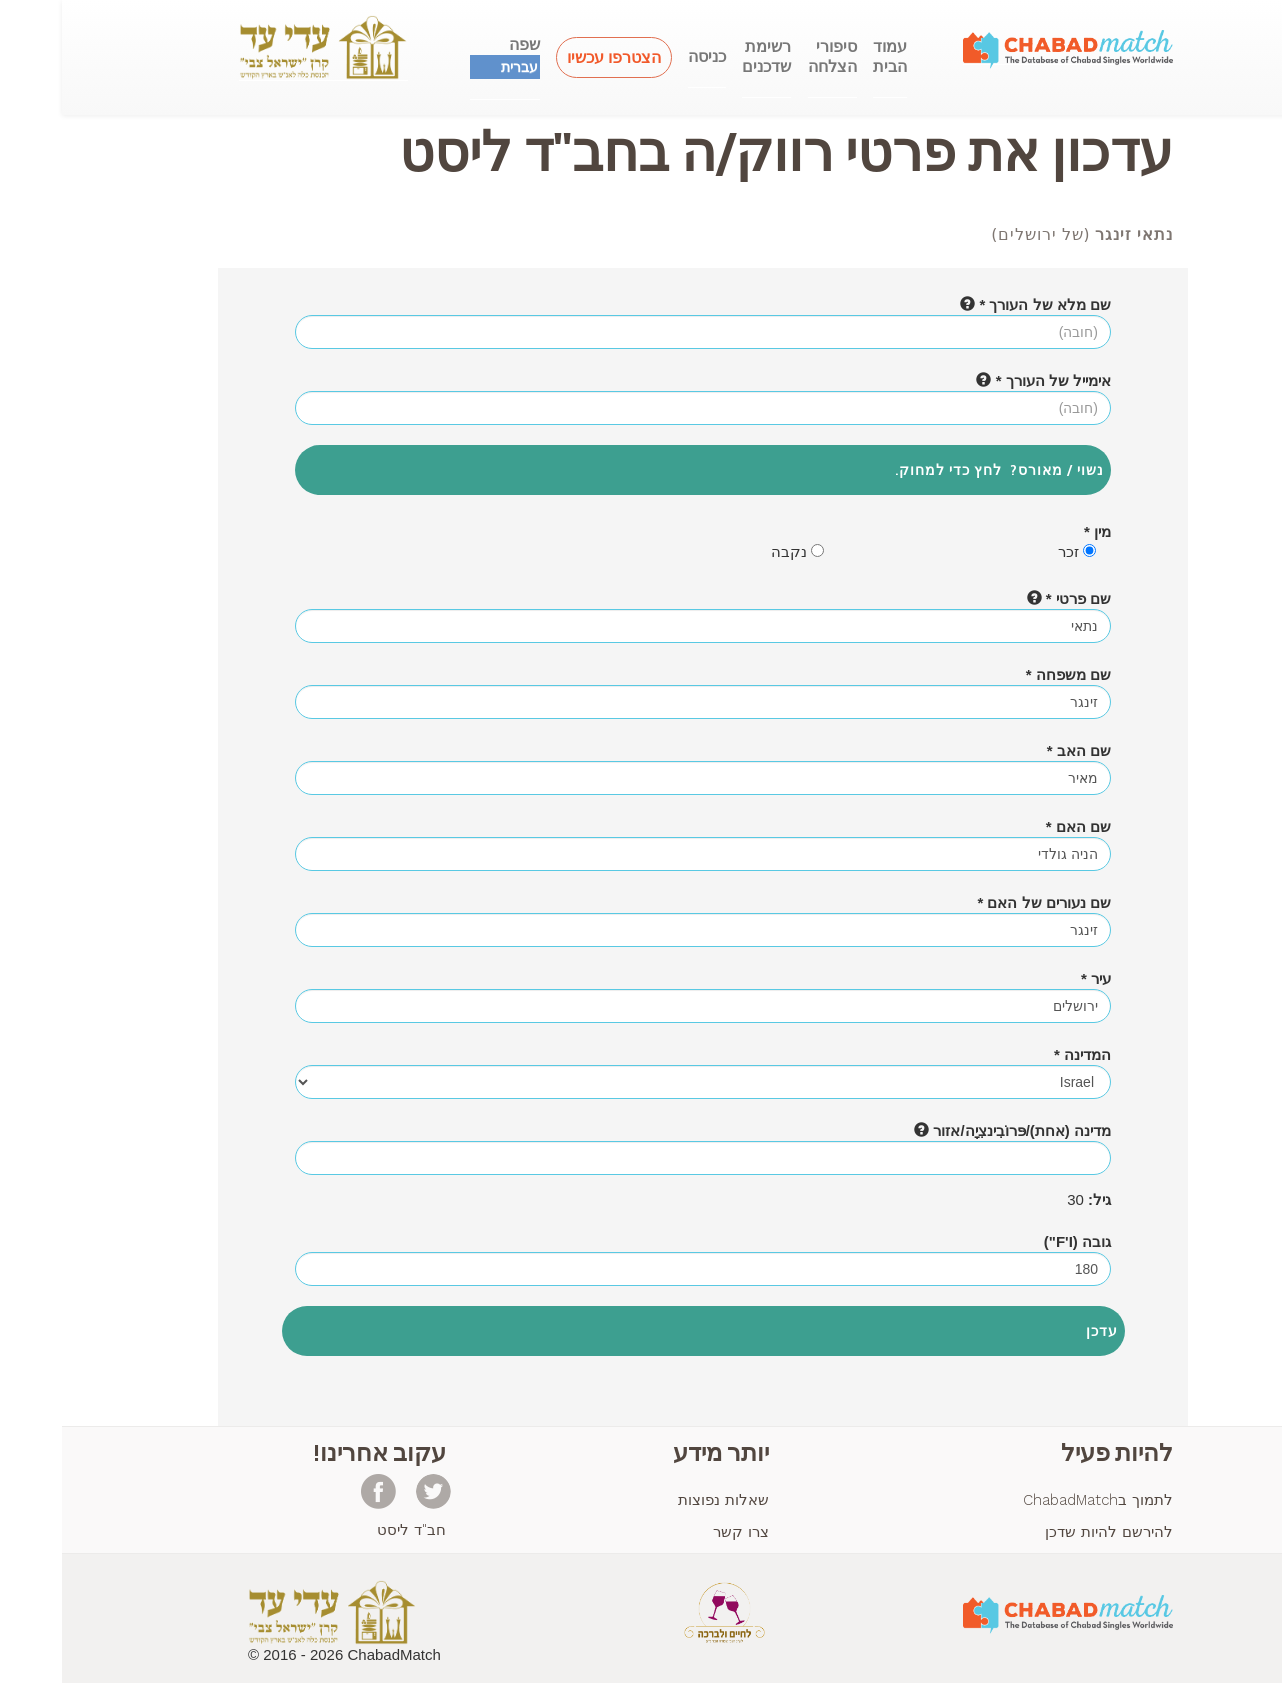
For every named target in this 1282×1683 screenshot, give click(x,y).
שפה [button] (443, 57)
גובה (1015, 1241)
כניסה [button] (645, 56)
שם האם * (1016, 826)
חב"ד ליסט (349, 1530)
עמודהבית (828, 56)
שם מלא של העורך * (973, 304)
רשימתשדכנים (704, 56)
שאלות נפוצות (661, 1500)
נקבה (735, 551)
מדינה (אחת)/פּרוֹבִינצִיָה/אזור (950, 1130)
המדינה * (1020, 1054)
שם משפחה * (1006, 674)
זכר (1015, 551)
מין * (1035, 531)
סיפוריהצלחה (770, 56)
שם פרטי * (1007, 598)
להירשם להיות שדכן (1047, 1532)
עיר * (1034, 978)
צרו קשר (679, 1532)
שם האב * (1017, 750)
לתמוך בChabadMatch (1036, 1500)
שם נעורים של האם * (982, 902)
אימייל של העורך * (981, 380)
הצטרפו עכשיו (552, 57)
